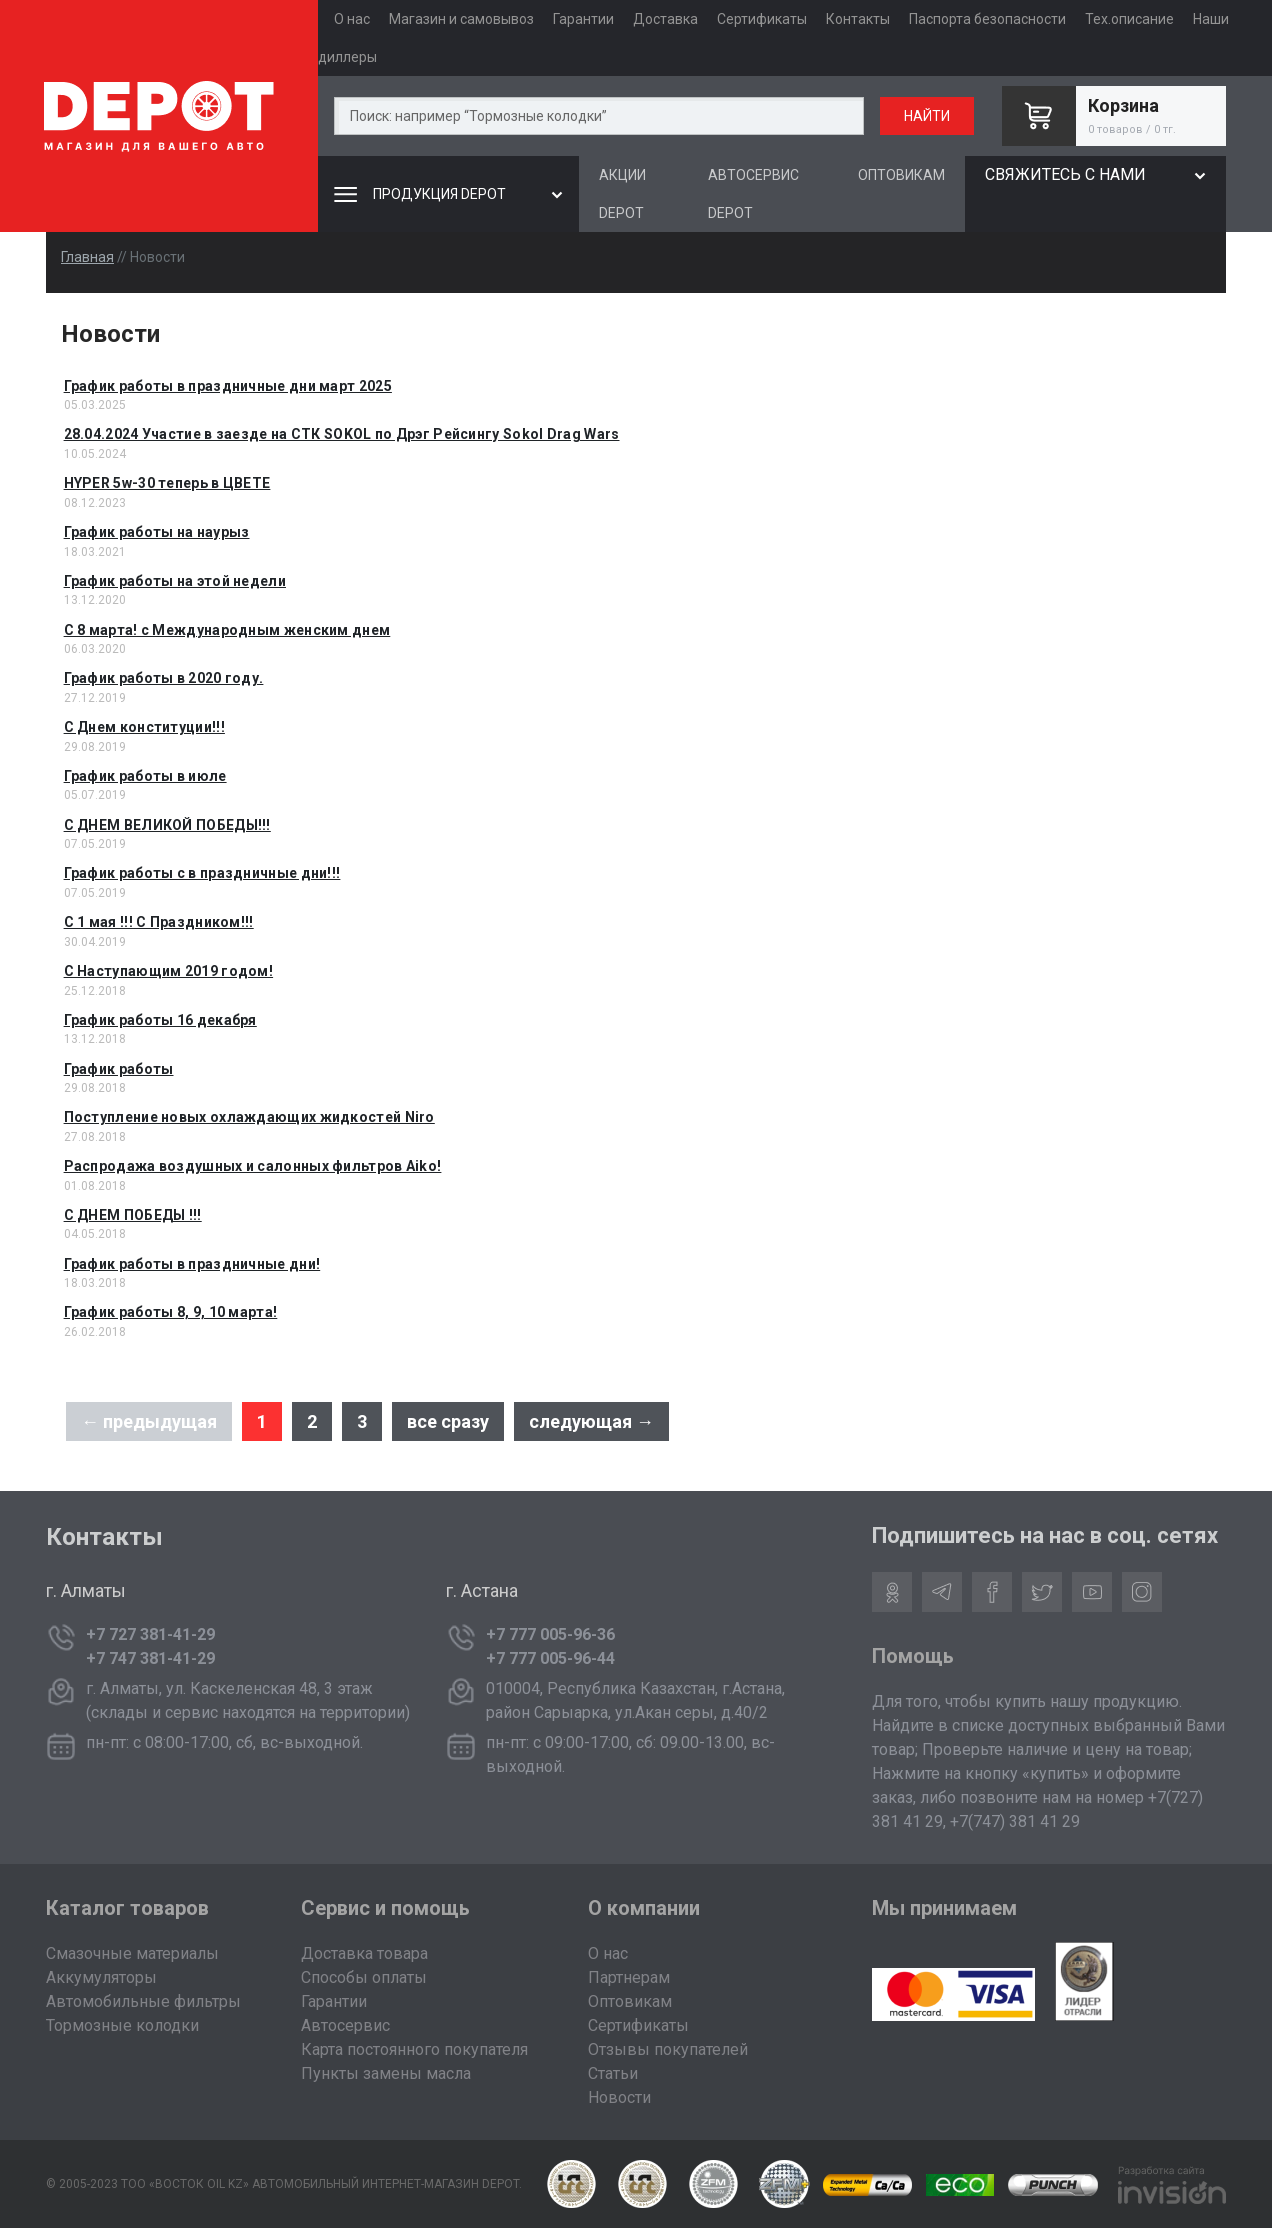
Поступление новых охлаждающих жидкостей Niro (249, 1117)
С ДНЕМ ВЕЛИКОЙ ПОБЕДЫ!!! (167, 825)
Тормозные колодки (122, 2025)
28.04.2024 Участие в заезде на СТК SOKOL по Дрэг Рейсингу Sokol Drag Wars (342, 434)
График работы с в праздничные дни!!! (202, 873)
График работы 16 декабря (160, 1020)
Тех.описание (1129, 19)
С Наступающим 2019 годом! (169, 971)
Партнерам (629, 1977)
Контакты (858, 19)
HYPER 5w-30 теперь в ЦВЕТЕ (167, 483)
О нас (352, 19)
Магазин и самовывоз (461, 19)
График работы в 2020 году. (164, 678)
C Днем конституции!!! (144, 727)
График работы (119, 1069)
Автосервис (345, 2025)
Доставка (665, 19)
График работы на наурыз (157, 532)
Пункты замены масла (386, 2073)
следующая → (591, 1421)
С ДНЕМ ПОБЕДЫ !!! (133, 1215)
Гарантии (583, 19)
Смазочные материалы (132, 1953)
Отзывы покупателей (668, 2049)
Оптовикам (630, 2001)
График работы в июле (145, 776)
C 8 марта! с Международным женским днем (227, 630)
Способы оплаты (364, 1977)
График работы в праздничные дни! (192, 1264)
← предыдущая (149, 1421)
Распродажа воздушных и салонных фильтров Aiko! (253, 1166)
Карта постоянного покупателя (414, 2049)
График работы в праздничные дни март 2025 (228, 386)
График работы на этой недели (175, 581)
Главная (87, 257)
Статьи (613, 2073)
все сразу (448, 1421)
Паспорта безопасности (987, 19)
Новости (619, 2097)
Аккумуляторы (101, 1977)
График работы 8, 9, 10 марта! (171, 1312)
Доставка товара (364, 1953)
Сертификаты (762, 19)
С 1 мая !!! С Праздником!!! (159, 922)
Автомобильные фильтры (143, 2001)
